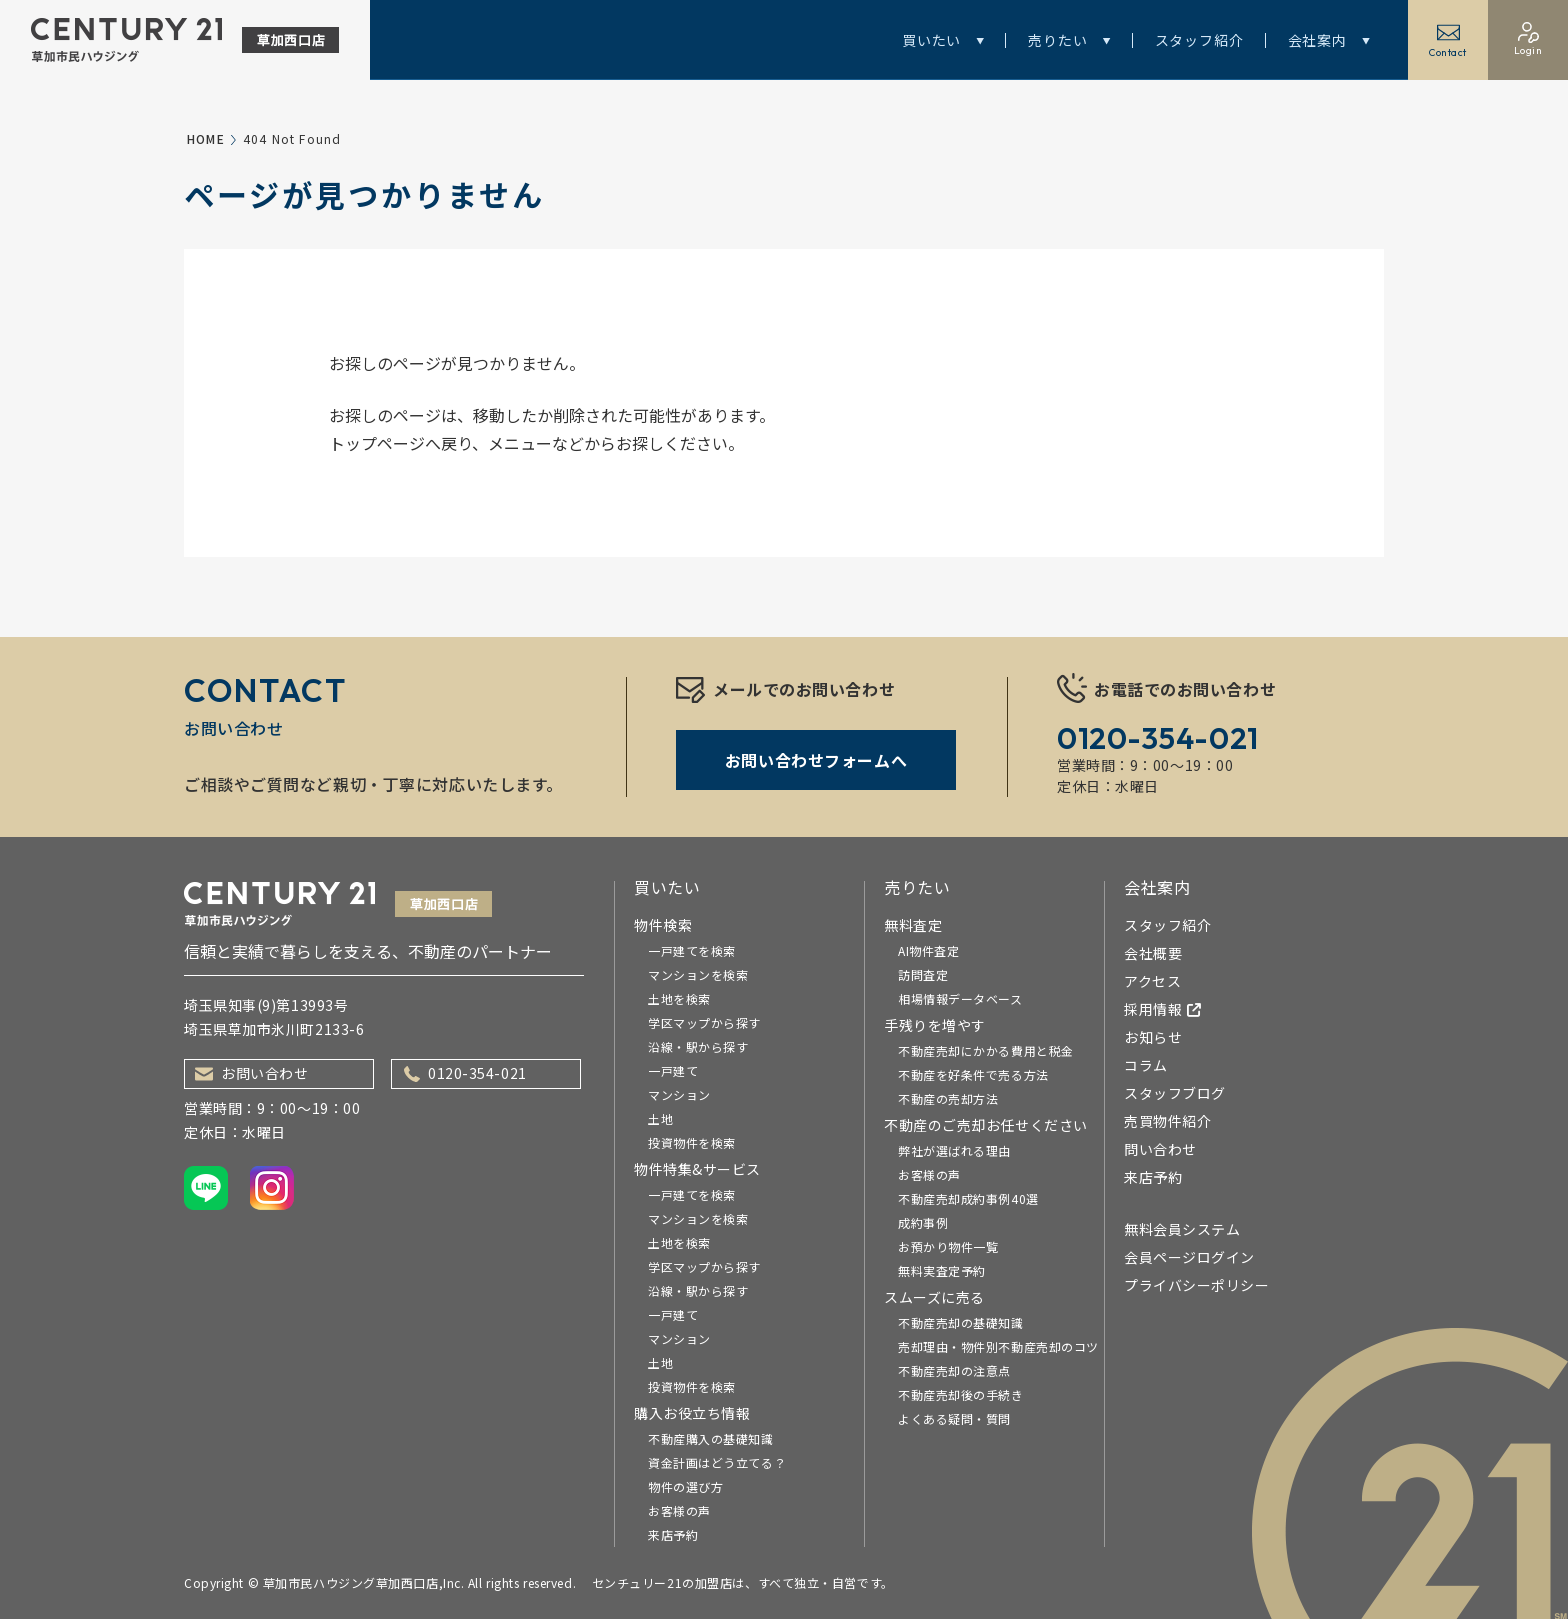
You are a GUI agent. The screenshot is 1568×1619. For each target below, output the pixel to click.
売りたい (1069, 40)
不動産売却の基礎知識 (961, 1322)
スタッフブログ (1175, 1093)
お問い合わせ (251, 1073)
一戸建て (673, 1070)
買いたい (943, 40)
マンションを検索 (698, 974)
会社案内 (1329, 40)
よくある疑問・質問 (954, 1418)
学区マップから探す (704, 1022)
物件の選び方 (685, 1486)
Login (1528, 39)
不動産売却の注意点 (954, 1370)
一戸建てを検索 (692, 950)
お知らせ (1153, 1037)
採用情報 (1163, 1009)
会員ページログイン (1189, 1257)
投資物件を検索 (692, 1142)
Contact (1448, 40)
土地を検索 (679, 998)
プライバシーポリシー (1197, 1285)
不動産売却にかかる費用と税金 (986, 1050)
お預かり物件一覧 (948, 1246)
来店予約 (673, 1534)
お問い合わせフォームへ (816, 760)
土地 (660, 1118)
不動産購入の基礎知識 (711, 1438)
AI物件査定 (928, 950)
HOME (206, 138)
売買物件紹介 (1167, 1121)
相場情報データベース (960, 998)
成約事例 (923, 1222)
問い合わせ (1160, 1149)
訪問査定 (923, 974)
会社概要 (1153, 953)
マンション (679, 1094)
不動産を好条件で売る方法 (973, 1074)
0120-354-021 (465, 1073)
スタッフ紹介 (1199, 40)
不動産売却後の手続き (961, 1394)
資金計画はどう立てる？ (717, 1462)
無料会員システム (1182, 1229)
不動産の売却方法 (948, 1098)
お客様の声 (679, 1510)
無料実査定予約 (942, 1270)
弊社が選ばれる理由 (954, 1150)
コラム (1146, 1065)
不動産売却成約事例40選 (968, 1198)
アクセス (1152, 981)
